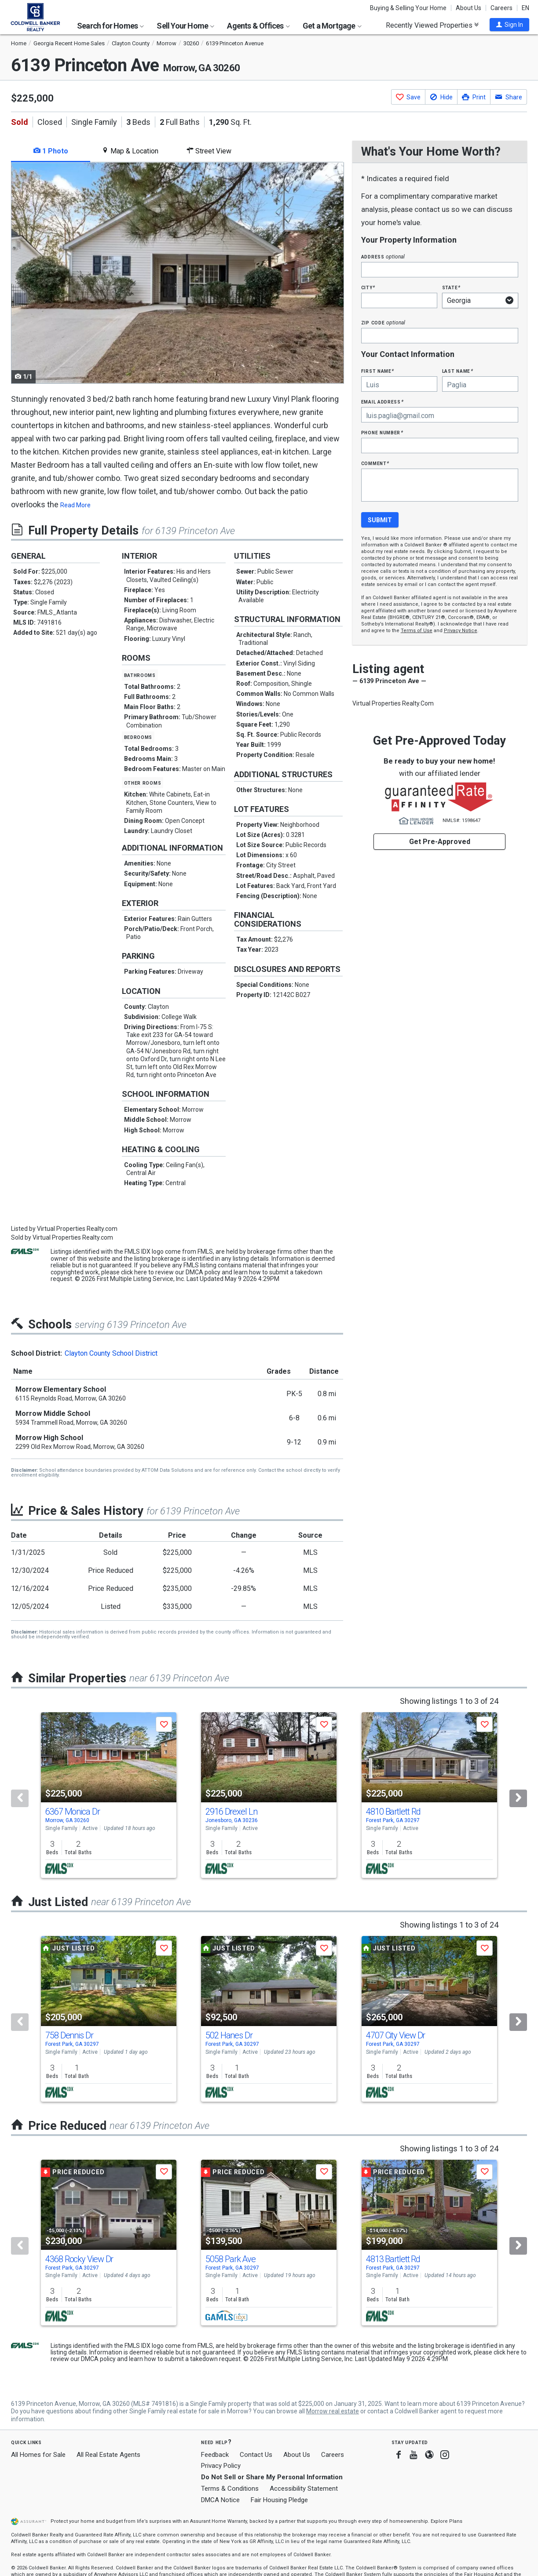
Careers (501, 8)
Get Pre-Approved (439, 841)
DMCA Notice (220, 2500)
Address (383, 256)
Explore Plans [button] (446, 2521)
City (368, 287)
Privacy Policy (221, 2466)
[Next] (518, 1798)
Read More (75, 505)
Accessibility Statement (304, 2488)
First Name (377, 370)
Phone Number (382, 432)
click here (134, 1272)
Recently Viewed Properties (432, 25)
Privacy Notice (460, 630)
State (451, 287)
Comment (375, 463)
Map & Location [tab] (130, 151)
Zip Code (383, 322)
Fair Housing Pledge (279, 2500)
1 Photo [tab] (50, 151)
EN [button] (525, 7)
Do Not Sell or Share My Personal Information (272, 2477)
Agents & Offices (258, 25)
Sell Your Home (185, 25)
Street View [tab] (209, 151)
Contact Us (256, 2455)
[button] (509, 24)
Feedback (215, 2455)
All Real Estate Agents (108, 2455)
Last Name (457, 370)
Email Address (382, 401)
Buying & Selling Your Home (408, 8)
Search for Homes (110, 25)
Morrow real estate (332, 2411)
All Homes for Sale (38, 2455)
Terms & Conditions (230, 2488)
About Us (468, 8)
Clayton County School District (111, 1353)
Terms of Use (416, 630)
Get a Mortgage (332, 25)
